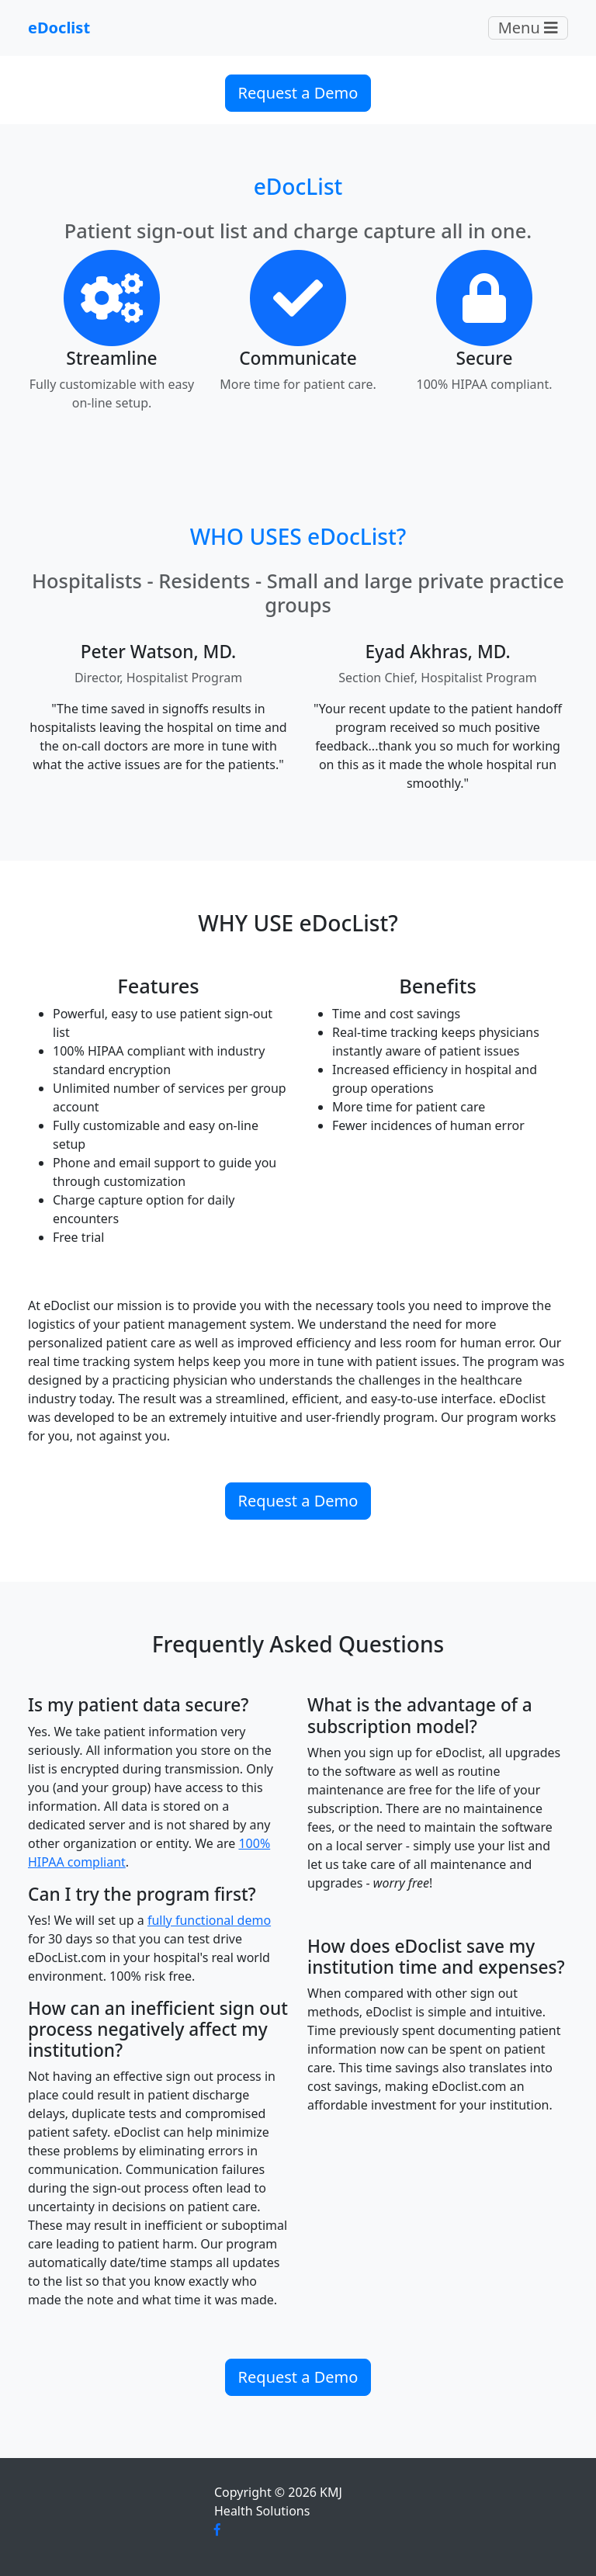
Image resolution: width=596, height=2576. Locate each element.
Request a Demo (298, 92)
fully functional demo (209, 1920)
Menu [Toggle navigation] (528, 27)
